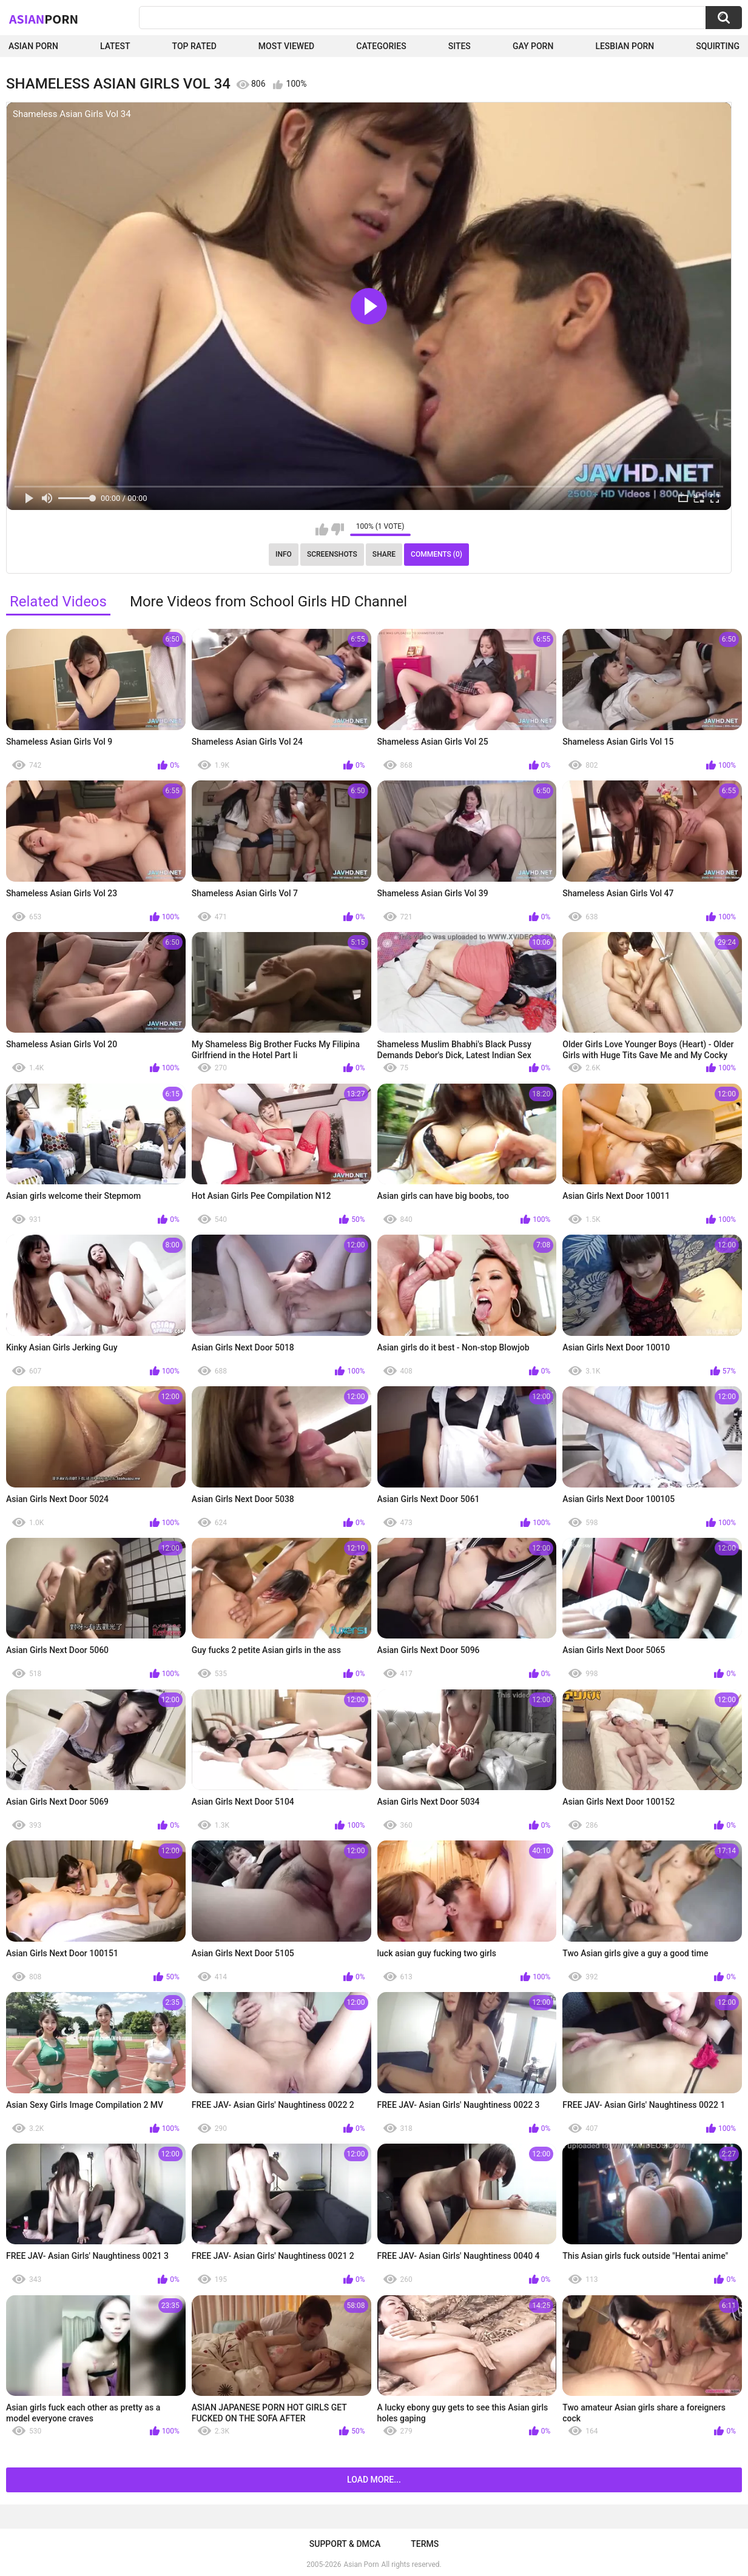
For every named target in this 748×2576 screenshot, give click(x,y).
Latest (115, 46)
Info (283, 554)
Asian (43, 18)
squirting (718, 46)
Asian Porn (33, 46)
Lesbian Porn (624, 46)
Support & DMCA (344, 2544)
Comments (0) (436, 554)
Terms (425, 2544)
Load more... (374, 2479)
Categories (381, 46)
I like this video (321, 529)
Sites (459, 46)
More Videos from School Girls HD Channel (268, 601)
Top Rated (194, 46)
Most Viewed (286, 46)
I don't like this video (337, 529)
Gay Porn (533, 46)
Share (384, 554)
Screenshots (332, 554)
